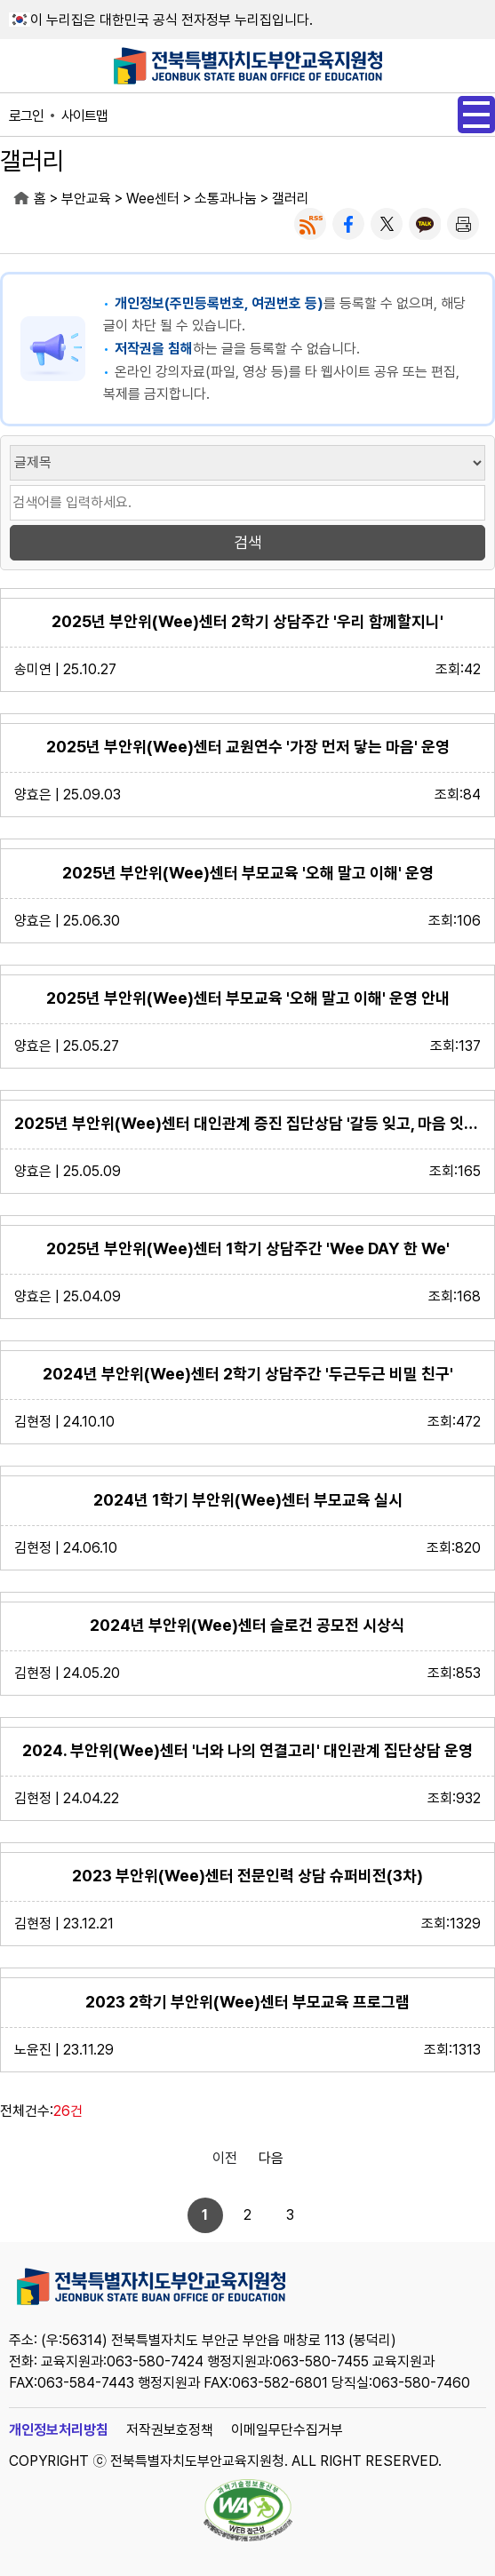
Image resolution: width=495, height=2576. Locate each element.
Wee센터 (153, 198)
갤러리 (290, 198)
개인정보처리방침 (58, 2429)
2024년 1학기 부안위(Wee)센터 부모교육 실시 (248, 1500)
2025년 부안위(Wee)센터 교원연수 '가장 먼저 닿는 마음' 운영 (248, 746)
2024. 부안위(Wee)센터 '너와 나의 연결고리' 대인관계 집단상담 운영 (247, 1750)
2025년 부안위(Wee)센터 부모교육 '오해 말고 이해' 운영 (248, 872)
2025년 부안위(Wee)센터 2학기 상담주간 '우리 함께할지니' (247, 621)
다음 (271, 2158)
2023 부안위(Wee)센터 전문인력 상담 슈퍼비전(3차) (247, 1875)
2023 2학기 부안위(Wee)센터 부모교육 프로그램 (247, 2001)
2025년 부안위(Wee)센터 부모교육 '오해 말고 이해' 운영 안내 (248, 998)
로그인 (26, 115)
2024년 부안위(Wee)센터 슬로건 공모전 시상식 (247, 1625)
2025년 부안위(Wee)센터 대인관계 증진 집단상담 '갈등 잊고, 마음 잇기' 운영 (247, 1123)
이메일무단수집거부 (287, 2429)
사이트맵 (84, 115)
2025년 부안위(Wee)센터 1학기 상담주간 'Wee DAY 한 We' (248, 1248)
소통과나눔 (226, 198)
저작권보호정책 (169, 2429)
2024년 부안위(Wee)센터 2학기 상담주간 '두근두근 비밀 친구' (248, 1373)
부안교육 (86, 198)
